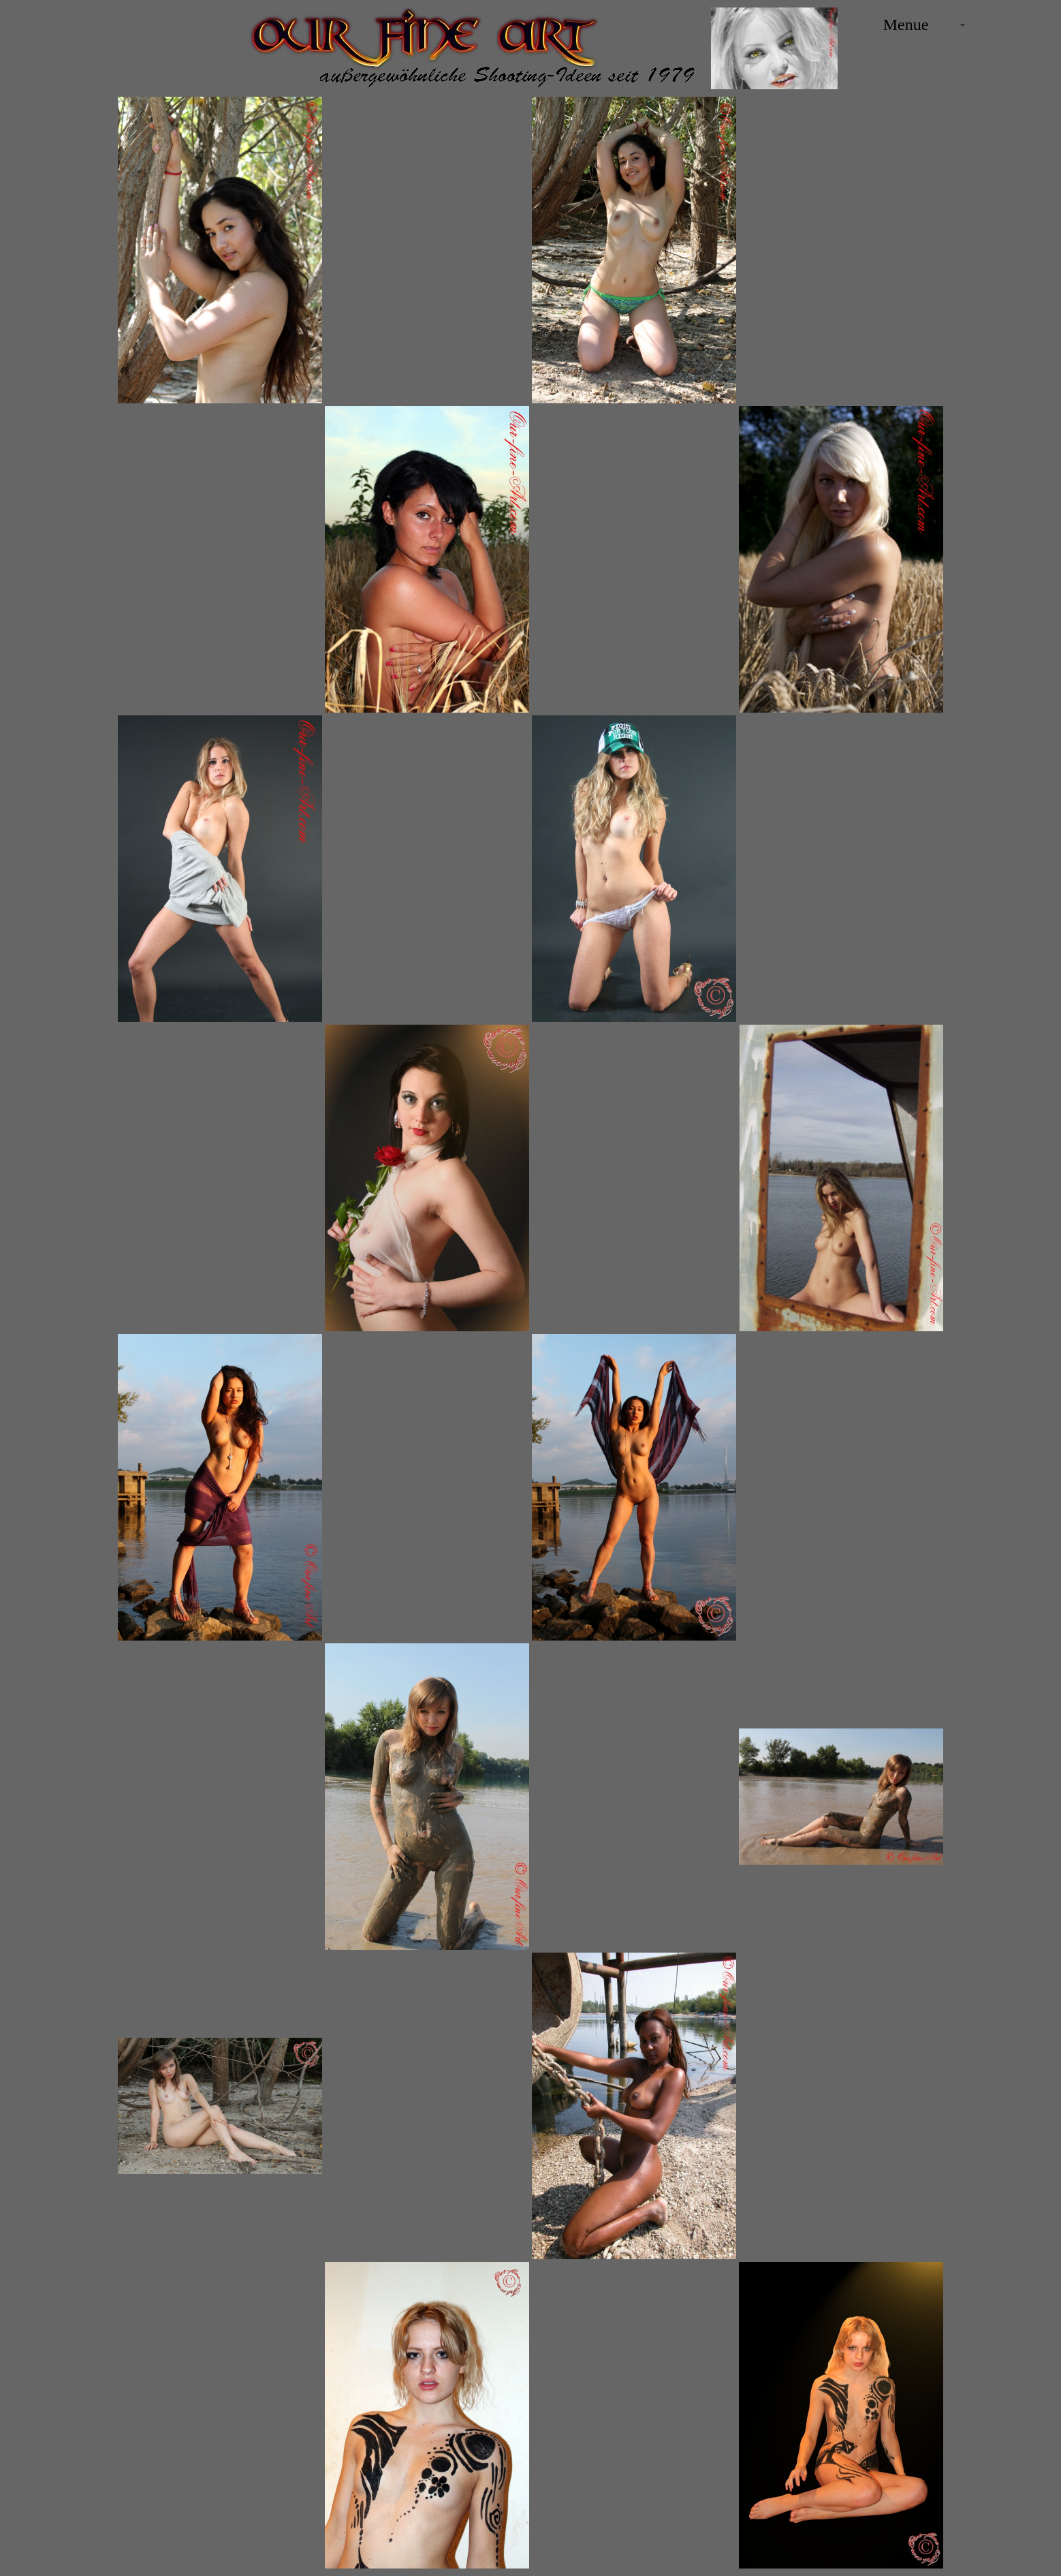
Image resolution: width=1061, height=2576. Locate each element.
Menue (906, 24)
